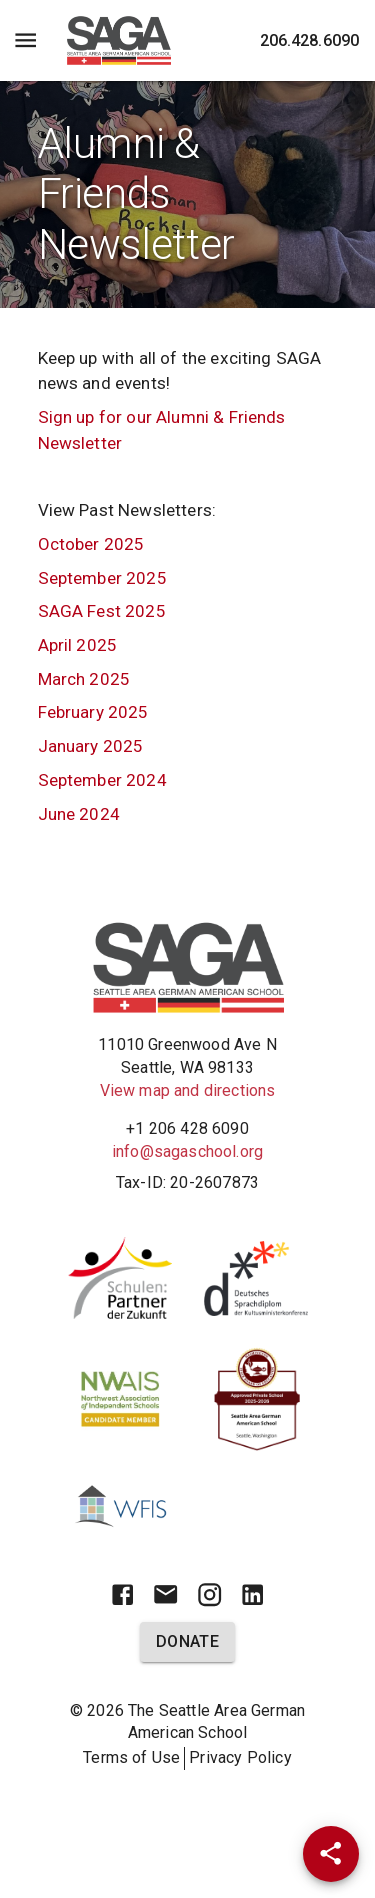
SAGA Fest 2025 (102, 611)
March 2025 (84, 679)
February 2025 (93, 712)
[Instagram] (209, 1594)
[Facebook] (122, 1594)
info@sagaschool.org (187, 1151)
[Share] (331, 1854)
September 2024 (102, 780)
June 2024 (79, 814)
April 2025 (78, 645)
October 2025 (91, 544)
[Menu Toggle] (25, 40)
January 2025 (91, 746)
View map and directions (188, 1090)
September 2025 (102, 578)
